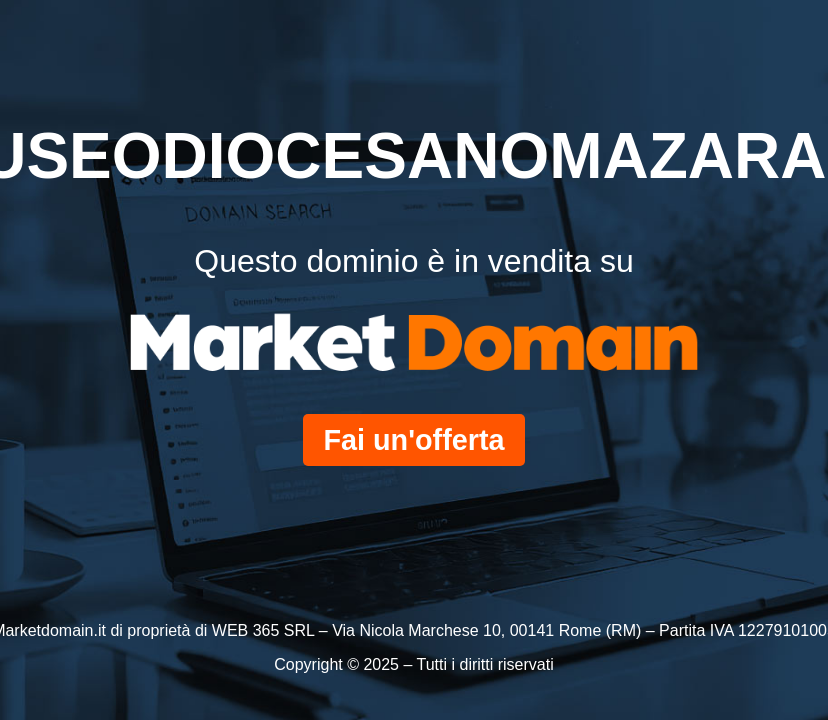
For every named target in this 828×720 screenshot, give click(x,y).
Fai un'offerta (413, 440)
